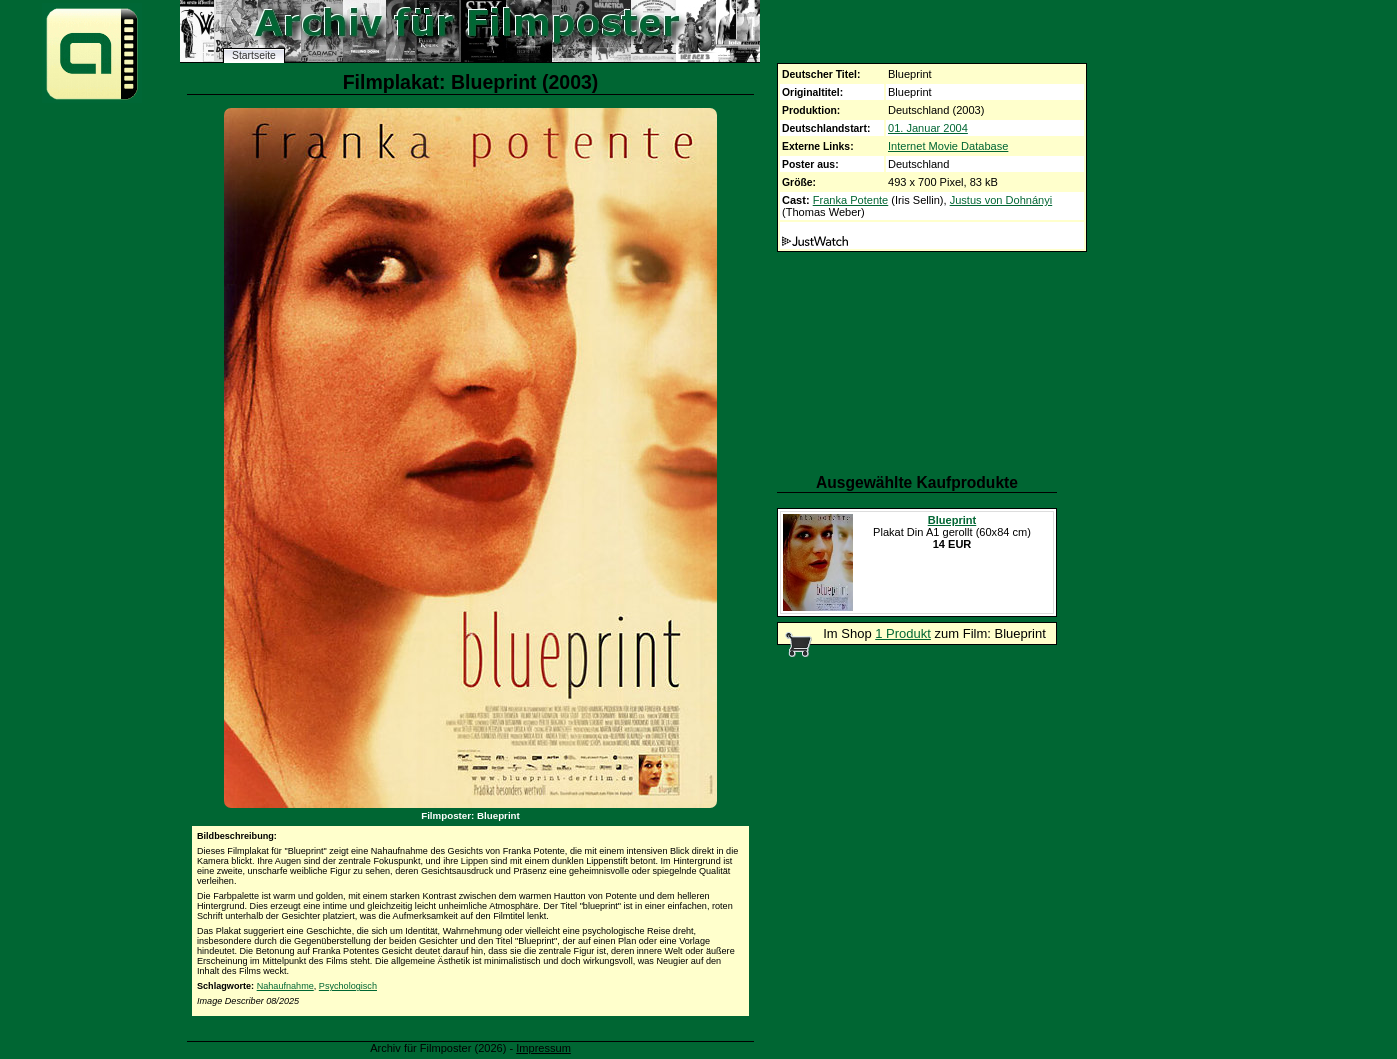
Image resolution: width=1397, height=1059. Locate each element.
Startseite (254, 55)
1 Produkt (903, 633)
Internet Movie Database (948, 146)
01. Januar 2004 (928, 128)
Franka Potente (851, 200)
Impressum (543, 1048)
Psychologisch (348, 986)
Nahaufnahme (285, 986)
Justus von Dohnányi (1001, 200)
